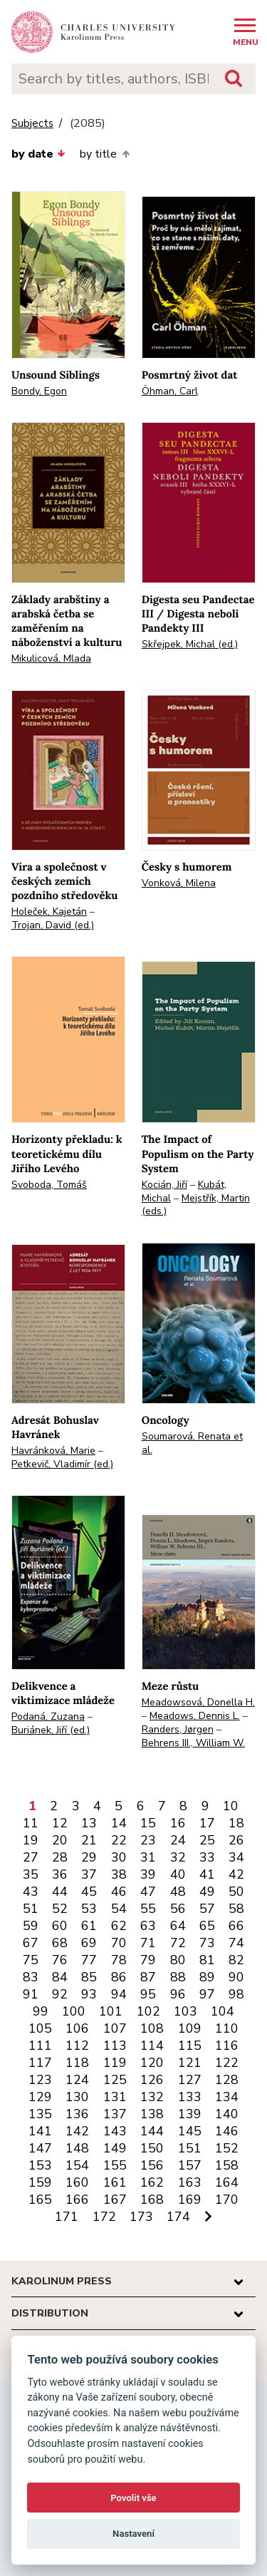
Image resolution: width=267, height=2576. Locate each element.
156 (152, 2165)
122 (227, 2062)
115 (189, 2045)
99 (40, 2011)
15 (148, 1823)
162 (152, 2182)
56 (178, 1908)
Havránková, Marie (53, 1450)
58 (236, 1908)
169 (189, 2199)
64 (178, 1925)
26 (236, 1840)
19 (30, 1840)
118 (77, 2062)
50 (236, 1891)
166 (77, 2199)
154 (77, 2165)
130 (77, 2096)
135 (40, 2114)
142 (77, 2131)
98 (236, 1994)
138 (152, 2114)
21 (89, 1840)
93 (89, 1994)
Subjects (32, 123)
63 (148, 1925)
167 (115, 2199)
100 (73, 2011)
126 (152, 2079)
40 (178, 1874)
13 (89, 1823)
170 (227, 2199)
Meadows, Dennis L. (195, 1716)
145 (189, 2131)
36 (60, 1874)
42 (236, 1874)
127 (189, 2079)
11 (30, 1823)
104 (222, 2011)
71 (148, 1942)
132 (152, 2096)
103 (185, 2011)
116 (227, 2045)
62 (119, 1925)
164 (227, 2182)
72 (178, 1942)
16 (178, 1823)
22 (119, 1840)
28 (60, 1857)
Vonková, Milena (179, 883)
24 (178, 1840)
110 (227, 2028)
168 (152, 2199)
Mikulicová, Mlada (51, 658)
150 (152, 2148)
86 (119, 1977)
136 (77, 2114)
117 (40, 2062)
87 (148, 1977)
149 (115, 2148)
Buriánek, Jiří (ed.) (50, 1730)
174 (178, 2216)
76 (60, 1960)
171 (66, 2216)
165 (40, 2199)
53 (89, 1908)
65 (207, 1925)
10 (231, 1806)
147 (40, 2148)
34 (236, 1857)
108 (152, 2028)
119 (115, 2062)
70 (119, 1942)
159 (40, 2182)
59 (30, 1925)
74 (236, 1942)
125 (115, 2079)
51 (30, 1908)
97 (207, 1994)
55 (148, 1908)
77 (89, 1960)
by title (104, 154)
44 (60, 1891)
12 (60, 1823)
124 (77, 2079)
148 (77, 2148)
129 (40, 2096)
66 (236, 1925)
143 (115, 2131)
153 (40, 2165)
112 (77, 2045)
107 (115, 2028)
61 (89, 1925)
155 (115, 2165)
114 (152, 2045)
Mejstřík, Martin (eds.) (196, 1204)
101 (110, 2011)
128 (227, 2079)
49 (207, 1891)
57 (207, 1908)
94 (119, 1994)
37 (89, 1874)
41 (207, 1874)
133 (189, 2096)
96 (178, 1994)
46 (119, 1891)
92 (60, 1994)
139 (189, 2114)
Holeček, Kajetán (49, 911)
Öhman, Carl (170, 391)
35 (30, 1874)
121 (189, 2062)
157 (189, 2165)
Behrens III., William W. (193, 1743)
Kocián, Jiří (164, 1184)
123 (40, 2079)
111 (40, 2045)
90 (236, 1977)
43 (30, 1891)
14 (119, 1823)
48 (178, 1891)
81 (207, 1960)
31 (148, 1857)
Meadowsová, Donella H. (198, 1702)
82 (236, 1960)
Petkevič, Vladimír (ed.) (62, 1464)
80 (178, 1960)
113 (115, 2045)
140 (227, 2114)
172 (104, 2216)
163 (189, 2182)
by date (38, 154)
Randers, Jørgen (178, 1729)
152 (227, 2148)
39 (148, 1874)
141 (40, 2131)
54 (119, 1908)
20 (60, 1840)
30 (119, 1857)
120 (152, 2062)
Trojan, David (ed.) (52, 925)
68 (60, 1942)
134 (227, 2096)
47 (148, 1891)
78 (119, 1960)
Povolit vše (133, 2498)
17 (207, 1823)
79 (148, 1960)
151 (189, 2148)
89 (207, 1977)
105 (40, 2028)
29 (89, 1857)
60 (60, 1925)
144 (152, 2131)
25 (207, 1840)
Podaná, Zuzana (48, 1716)
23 (148, 1840)
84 (60, 1977)
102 (148, 2011)
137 (115, 2114)
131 (115, 2096)
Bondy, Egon (39, 391)
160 (77, 2182)
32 (178, 1857)
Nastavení (133, 2533)
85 (89, 1977)
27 (30, 1857)
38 (119, 1874)
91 (30, 1994)
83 (30, 1977)
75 (30, 1960)
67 (30, 1942)
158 (227, 2165)
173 (141, 2216)
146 (227, 2131)
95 (148, 1994)
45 (89, 1891)
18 (236, 1823)
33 (207, 1857)
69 (89, 1942)
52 (60, 1908)
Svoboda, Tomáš (49, 1184)
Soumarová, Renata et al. (192, 1443)
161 (115, 2182)
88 (178, 1977)
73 (207, 1942)
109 (189, 2028)
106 (77, 2028)
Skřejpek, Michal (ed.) (190, 644)
